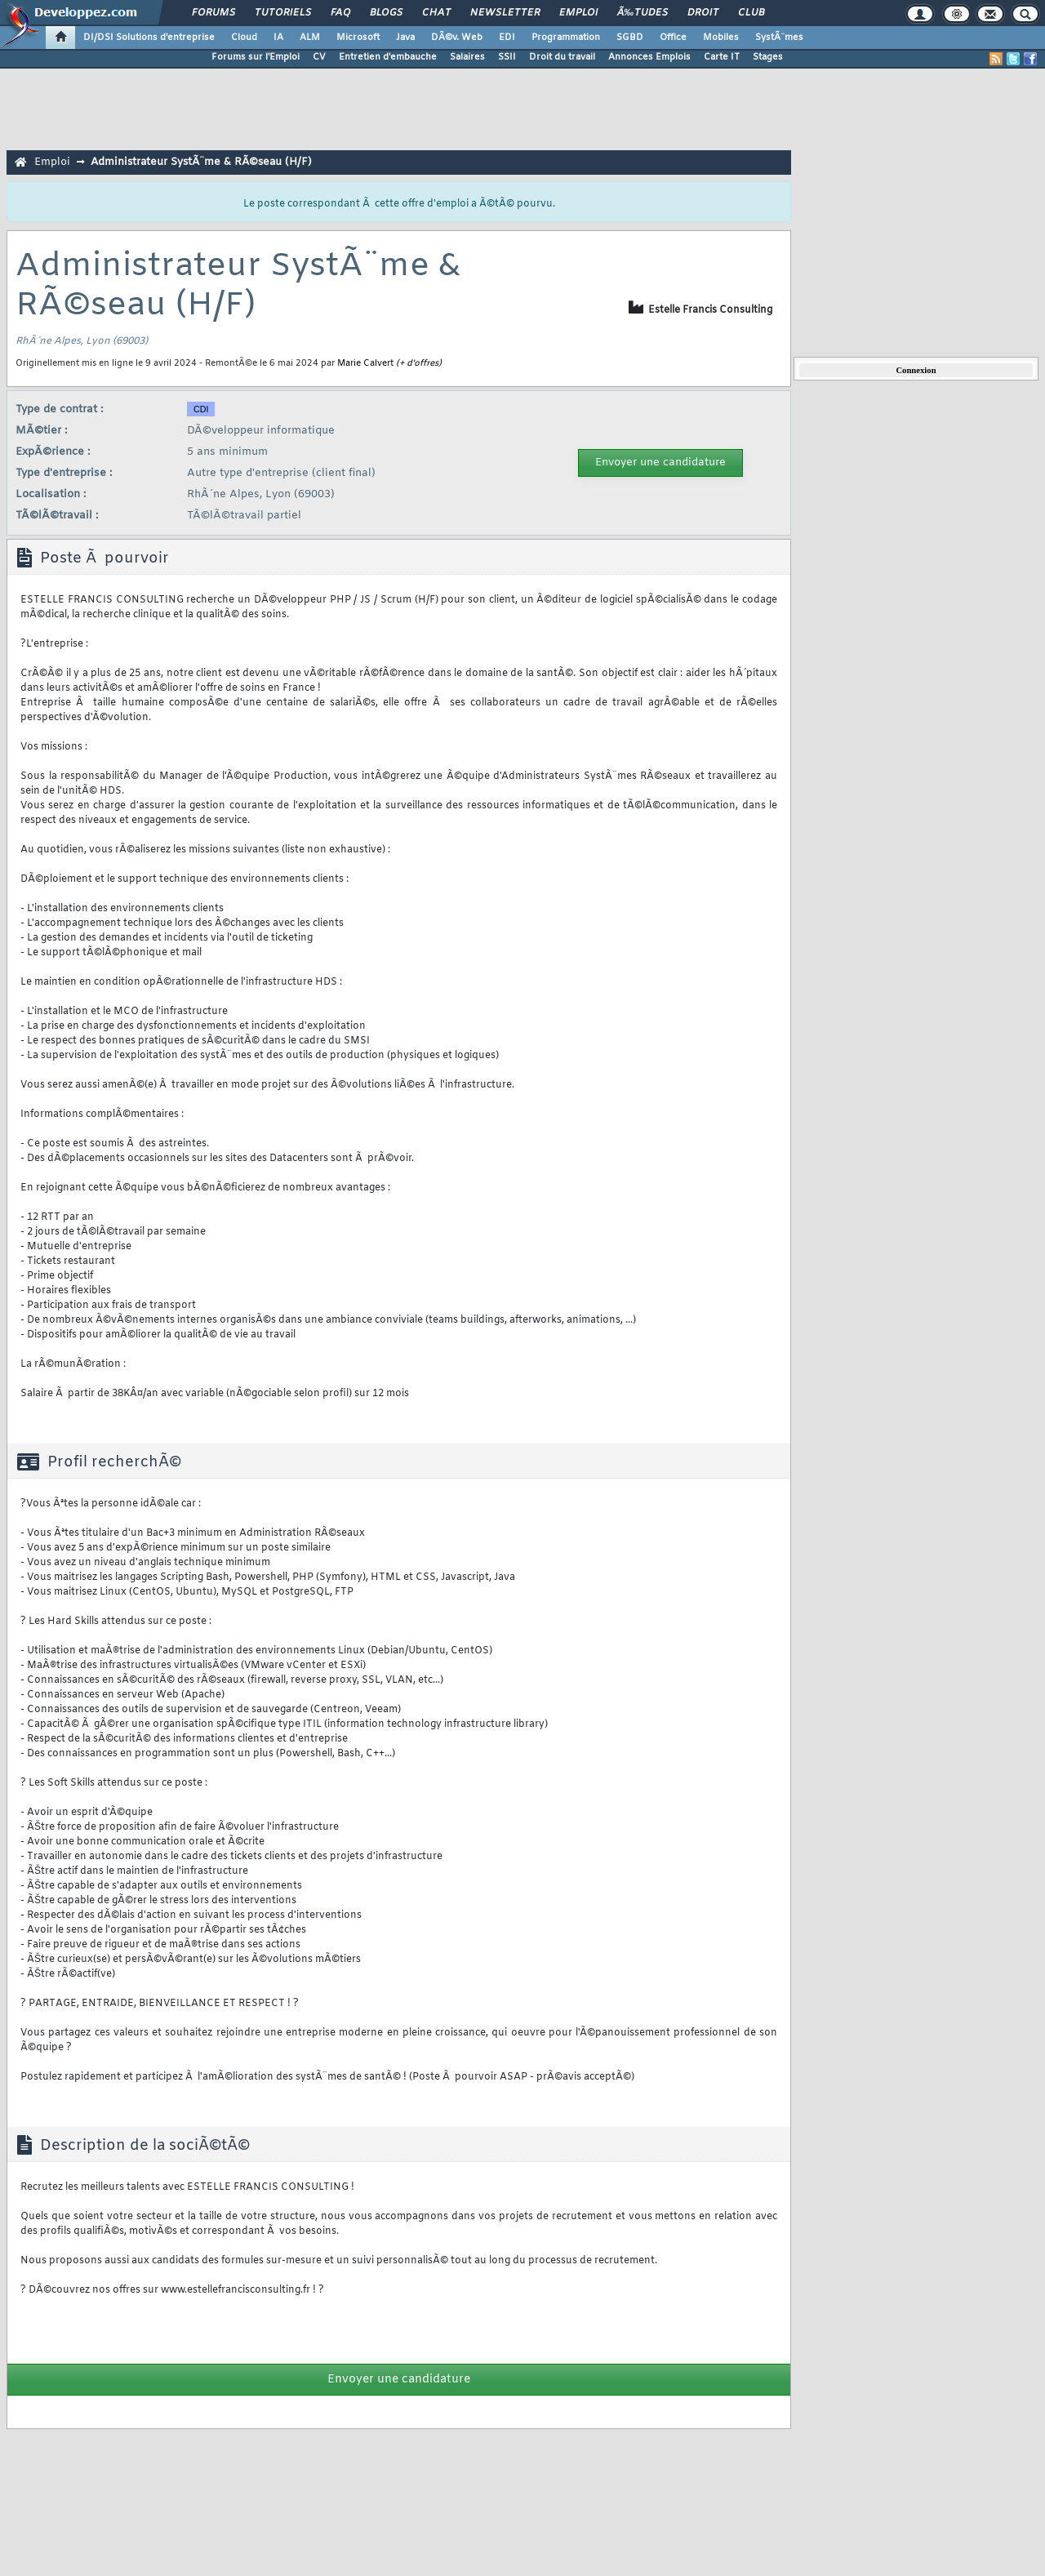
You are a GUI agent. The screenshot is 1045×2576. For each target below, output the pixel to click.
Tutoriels (283, 13)
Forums (213, 13)
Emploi (578, 13)
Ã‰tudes (642, 13)
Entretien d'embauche (388, 57)
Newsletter (505, 13)
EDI (507, 37)
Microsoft (358, 37)
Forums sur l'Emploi (255, 57)
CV (319, 57)
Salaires (467, 57)
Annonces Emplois (649, 57)
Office (673, 37)
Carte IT (722, 57)
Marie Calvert (365, 363)
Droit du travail (562, 57)
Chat (436, 13)
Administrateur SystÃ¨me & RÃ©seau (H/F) (201, 162)
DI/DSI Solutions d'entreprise (149, 37)
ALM (310, 37)
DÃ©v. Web (456, 37)
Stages (768, 57)
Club (751, 13)
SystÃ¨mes (779, 37)
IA (278, 37)
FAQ (340, 13)
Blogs (386, 13)
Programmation (565, 37)
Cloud (244, 37)
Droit (703, 13)
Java (405, 37)
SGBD (629, 37)
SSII (507, 57)
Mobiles (721, 37)
